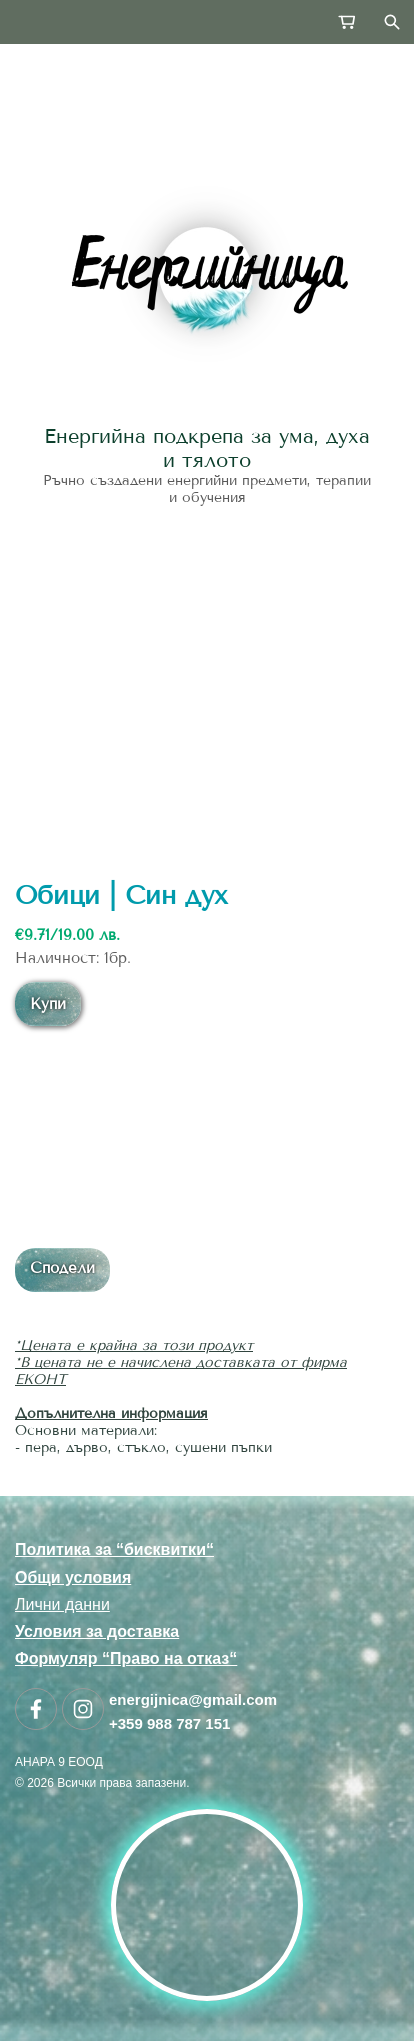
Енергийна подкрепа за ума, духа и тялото (207, 448)
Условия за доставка (97, 1631)
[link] (207, 274)
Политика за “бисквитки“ (114, 1549)
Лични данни (62, 1604)
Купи (48, 1004)
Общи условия (73, 1577)
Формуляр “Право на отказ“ (126, 1658)
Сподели (62, 1268)
